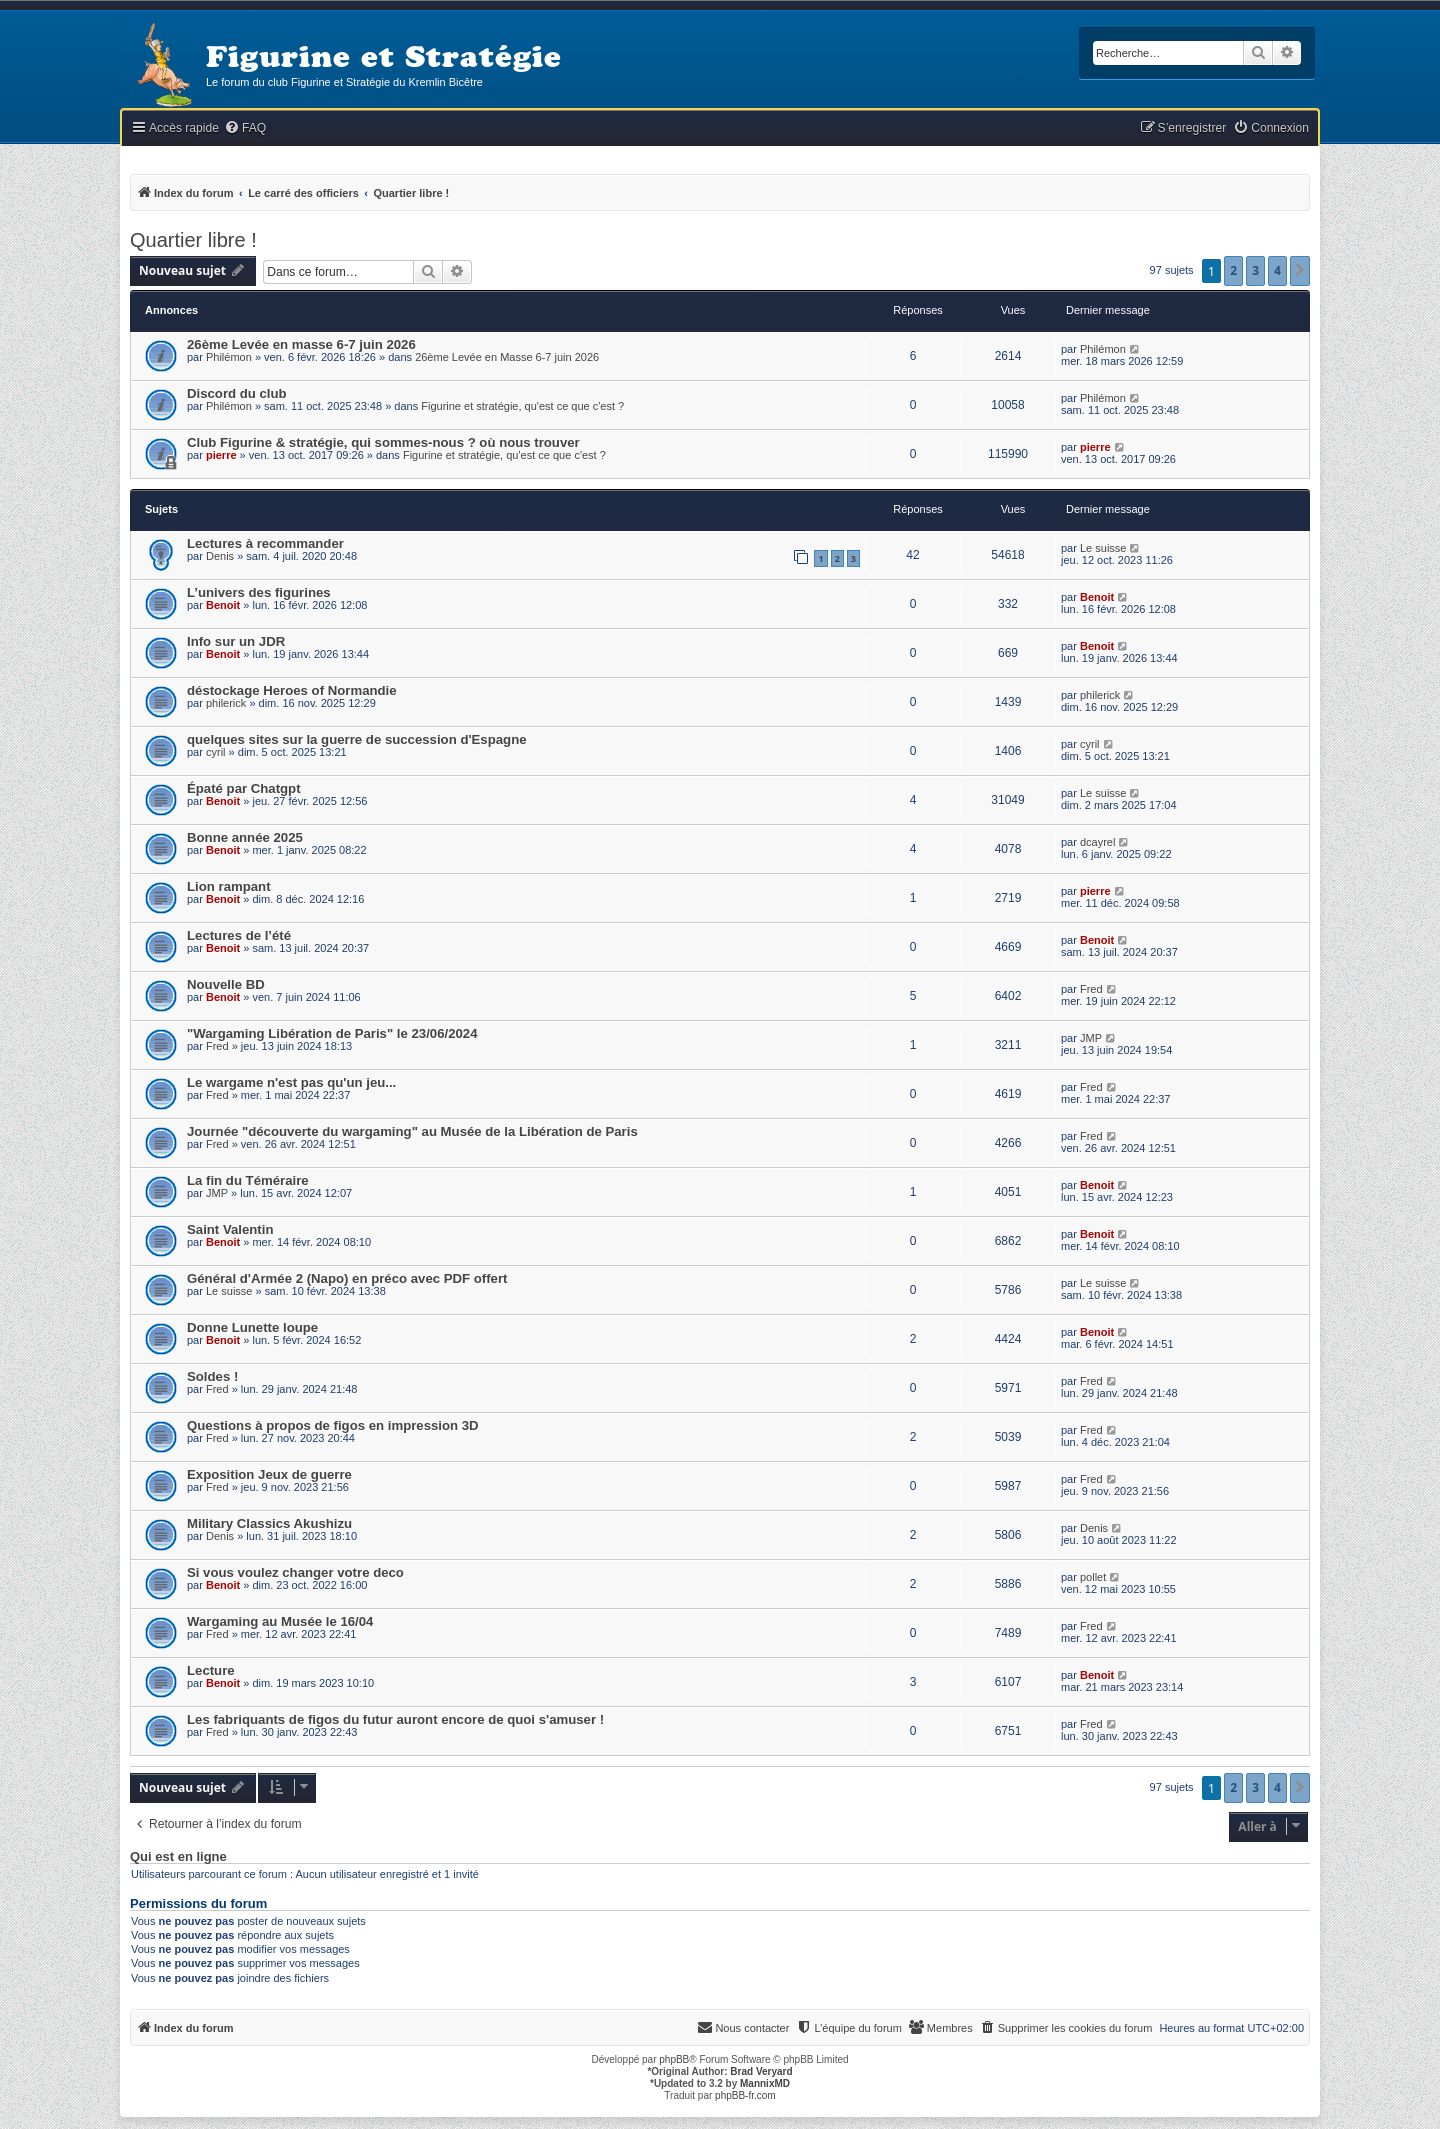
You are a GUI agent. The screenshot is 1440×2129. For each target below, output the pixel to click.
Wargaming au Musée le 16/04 (280, 1621)
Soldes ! (212, 1376)
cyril (216, 752)
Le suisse (1103, 548)
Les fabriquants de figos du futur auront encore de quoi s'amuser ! (395, 1719)
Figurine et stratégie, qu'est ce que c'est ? (522, 406)
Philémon (229, 357)
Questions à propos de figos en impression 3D (333, 1425)
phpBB (674, 2059)
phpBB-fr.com (745, 2095)
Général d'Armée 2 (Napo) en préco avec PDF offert (347, 1278)
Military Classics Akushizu (269, 1523)
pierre (221, 455)
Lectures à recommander (265, 543)
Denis (220, 556)
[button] (1300, 271)
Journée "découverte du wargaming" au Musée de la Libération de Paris (412, 1131)
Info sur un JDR (236, 641)
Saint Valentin (230, 1229)
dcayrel (1097, 842)
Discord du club (237, 393)
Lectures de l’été (239, 935)
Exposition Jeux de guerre (269, 1474)
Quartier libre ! (193, 240)
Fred (1091, 989)
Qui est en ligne (178, 1857)
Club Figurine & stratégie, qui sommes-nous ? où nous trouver (383, 442)
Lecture (211, 1670)
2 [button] (1233, 270)
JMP (1091, 1038)
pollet (1093, 1577)
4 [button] (1277, 270)
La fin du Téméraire (248, 1180)
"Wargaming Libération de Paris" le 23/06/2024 (332, 1033)
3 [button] (1255, 270)
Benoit (223, 605)
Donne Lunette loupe (252, 1327)
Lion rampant (229, 886)
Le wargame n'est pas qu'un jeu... (291, 1082)
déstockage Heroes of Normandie (292, 690)
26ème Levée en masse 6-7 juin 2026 (301, 344)
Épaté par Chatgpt (244, 788)
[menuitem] (245, 128)
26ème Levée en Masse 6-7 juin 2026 (507, 357)
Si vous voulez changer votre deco (295, 1572)
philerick (226, 703)
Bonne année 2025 (245, 837)
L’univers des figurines (259, 592)
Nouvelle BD (226, 984)
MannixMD (765, 2083)
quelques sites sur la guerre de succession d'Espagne (357, 739)
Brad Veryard (761, 2071)
